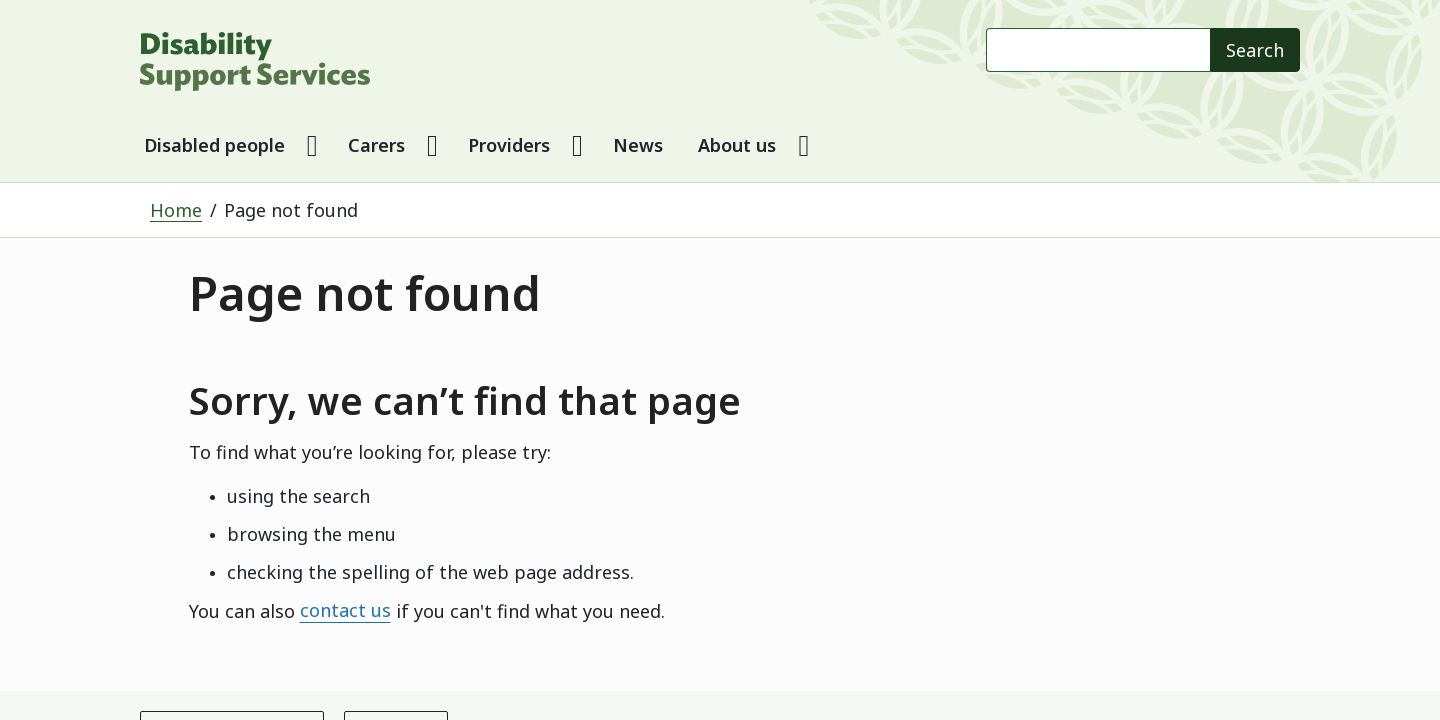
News (638, 145)
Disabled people (214, 145)
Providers (509, 145)
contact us (345, 611)
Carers (376, 145)
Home (176, 210)
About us (737, 145)
